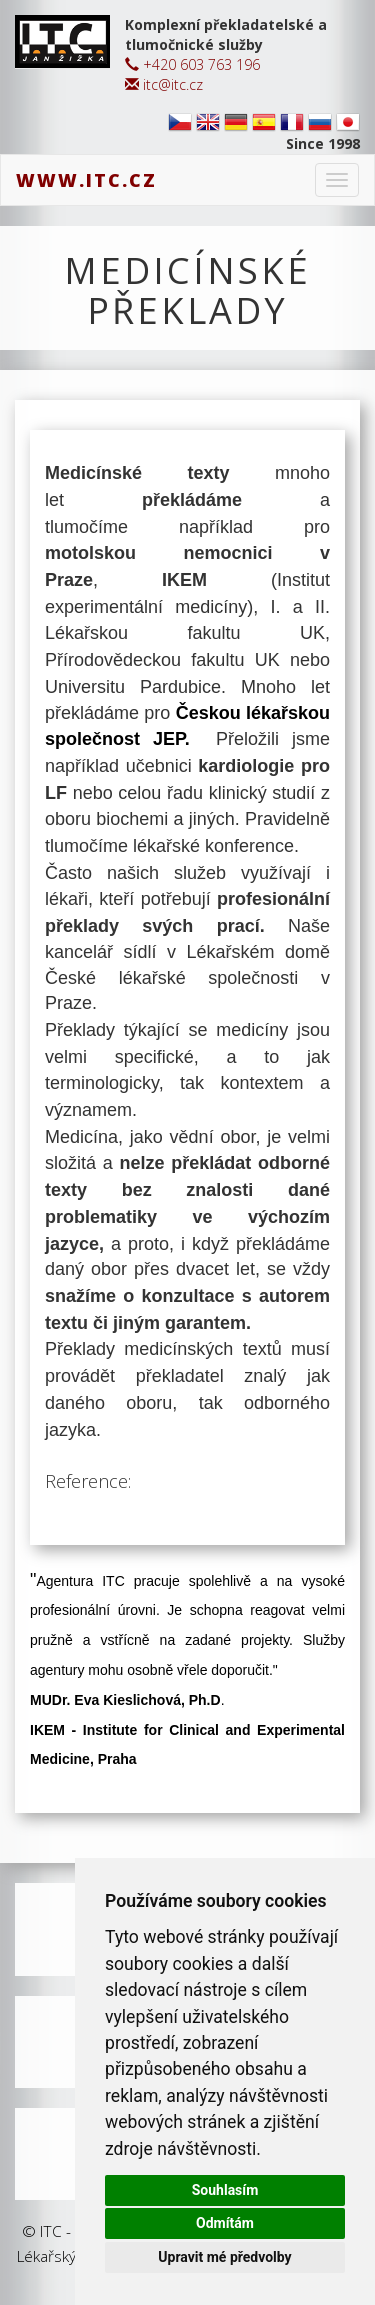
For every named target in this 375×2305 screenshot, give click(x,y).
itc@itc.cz (164, 84)
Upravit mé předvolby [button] (224, 2257)
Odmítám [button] (225, 2223)
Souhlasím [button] (225, 2190)
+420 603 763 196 (192, 64)
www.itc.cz (86, 180)
